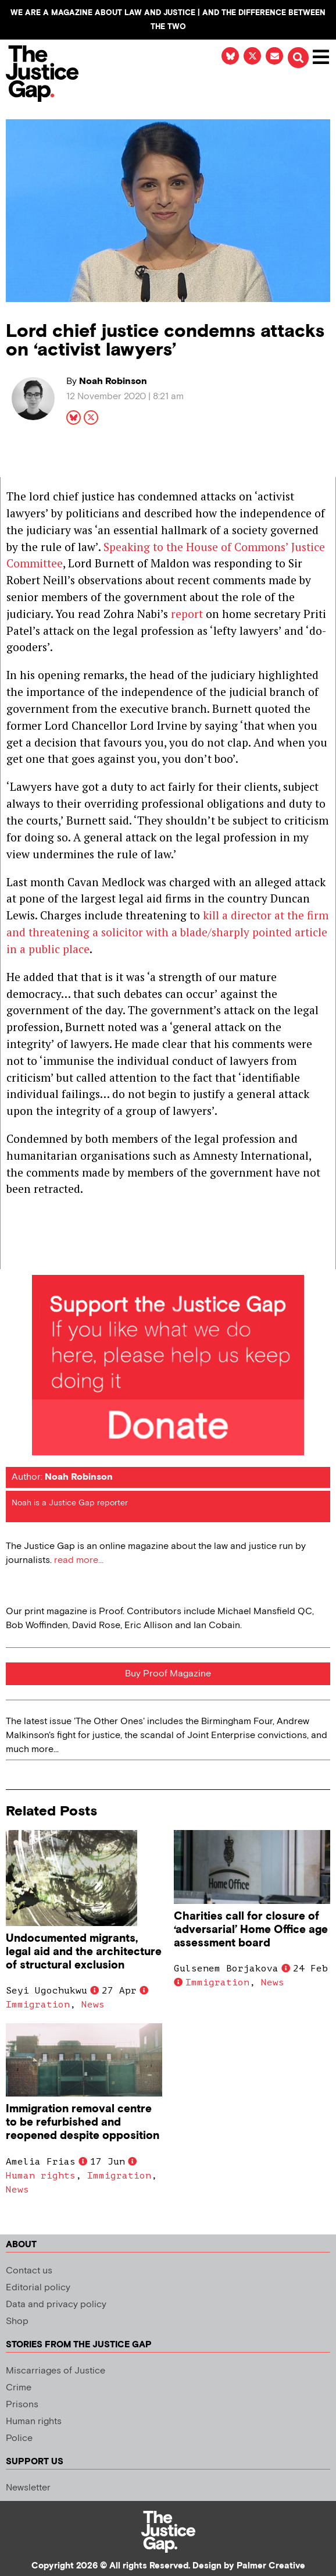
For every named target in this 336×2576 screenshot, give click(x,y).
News (93, 2004)
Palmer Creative (271, 2565)
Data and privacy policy (56, 2304)
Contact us (29, 2271)
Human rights (41, 2175)
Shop (17, 2321)
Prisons (22, 2405)
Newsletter (28, 2488)
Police (19, 2438)
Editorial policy (38, 2288)
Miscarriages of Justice (55, 2371)
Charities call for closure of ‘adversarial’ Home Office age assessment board (251, 1929)
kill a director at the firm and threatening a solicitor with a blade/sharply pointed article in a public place (167, 932)
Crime (18, 2388)
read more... (78, 1560)
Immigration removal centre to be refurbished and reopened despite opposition (82, 2122)
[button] (298, 57)
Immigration (38, 2004)
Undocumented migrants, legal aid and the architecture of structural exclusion (84, 1952)
